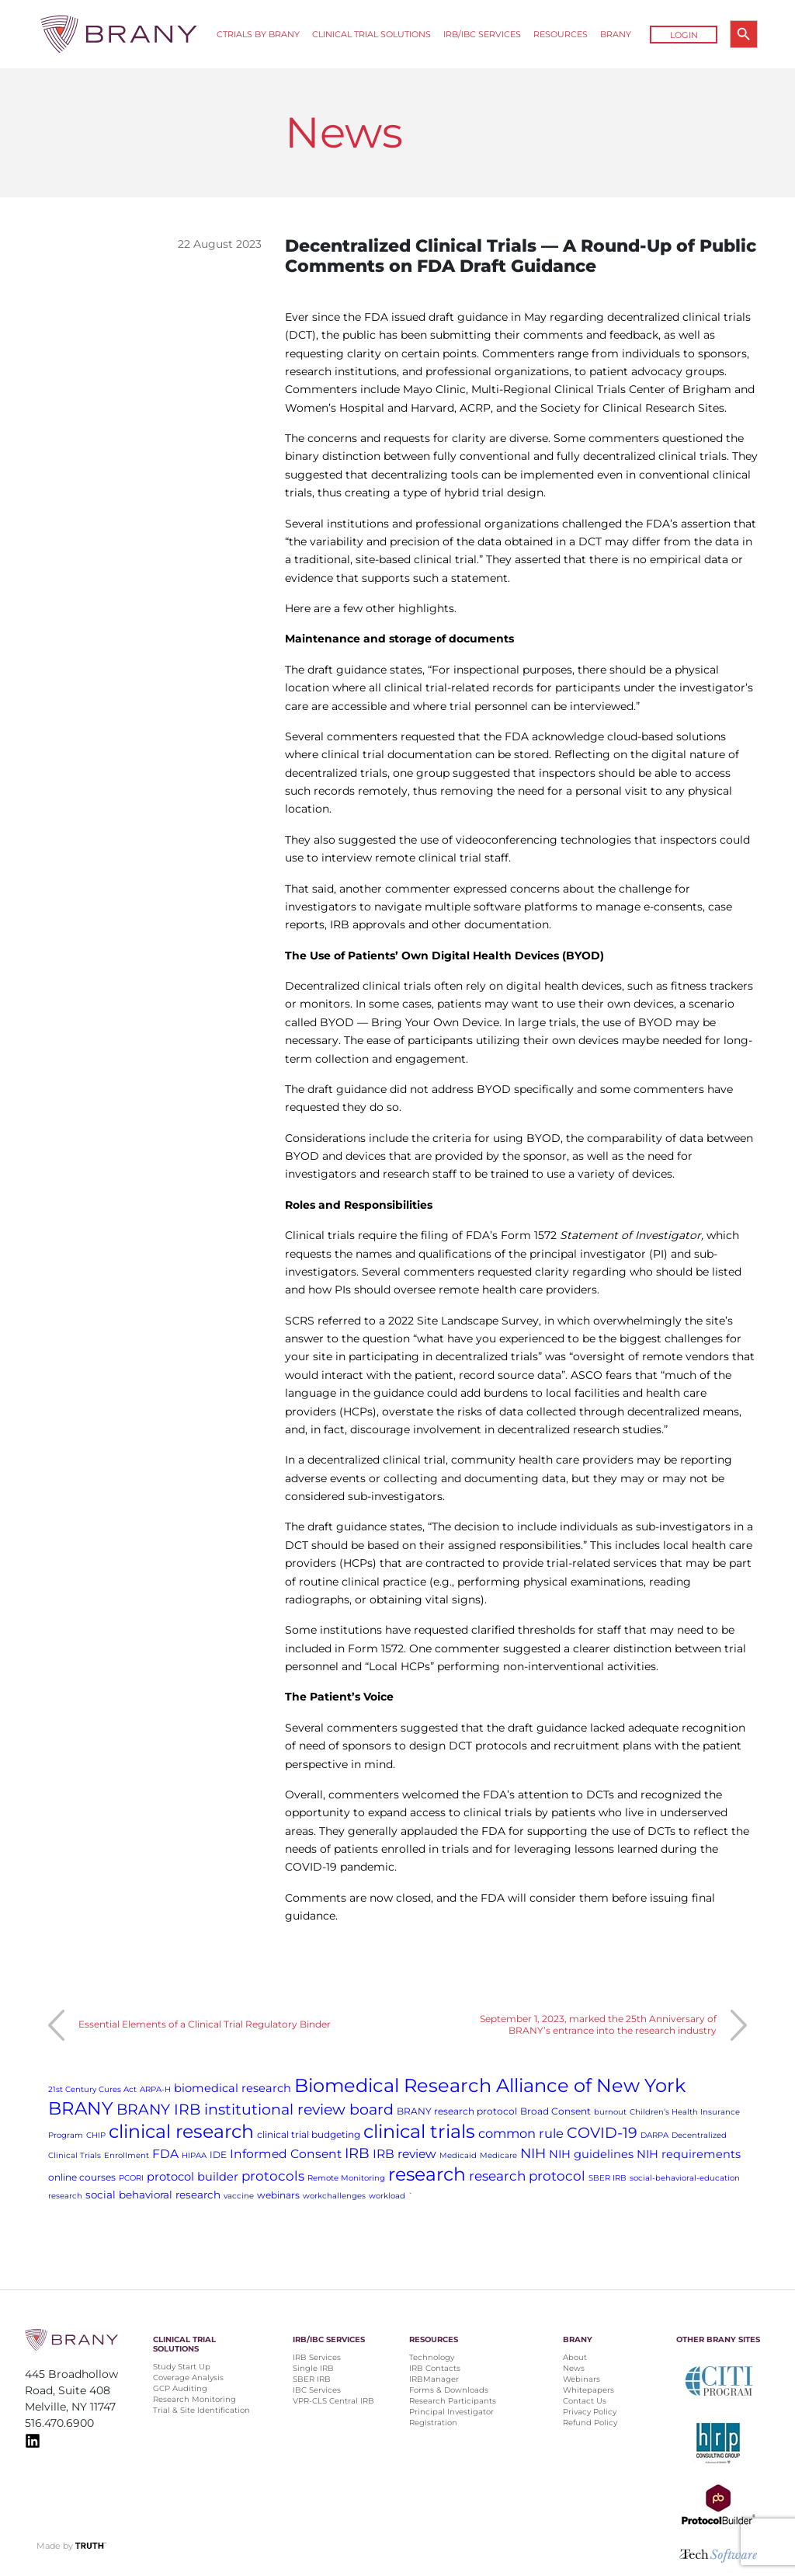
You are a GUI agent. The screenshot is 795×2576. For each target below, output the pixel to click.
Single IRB (313, 2368)
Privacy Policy (589, 2412)
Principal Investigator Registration (451, 2417)
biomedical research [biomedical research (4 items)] (232, 2088)
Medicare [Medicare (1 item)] (498, 2155)
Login (684, 35)
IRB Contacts (434, 2368)
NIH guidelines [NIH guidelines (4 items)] (591, 2154)
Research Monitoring (194, 2399)
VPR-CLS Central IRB (333, 2401)
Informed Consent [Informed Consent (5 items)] (286, 2153)
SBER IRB (312, 2379)
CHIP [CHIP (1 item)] (96, 2135)
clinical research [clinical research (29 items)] (181, 2131)
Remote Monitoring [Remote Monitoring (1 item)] (346, 2178)
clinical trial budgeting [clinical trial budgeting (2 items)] (308, 2134)
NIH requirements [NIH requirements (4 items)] (689, 2154)
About (575, 2357)
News (574, 2368)
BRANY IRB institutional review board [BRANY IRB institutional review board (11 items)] (255, 2109)
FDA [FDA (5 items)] (165, 2153)
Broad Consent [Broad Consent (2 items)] (555, 2111)
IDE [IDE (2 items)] (218, 2154)
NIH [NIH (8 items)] (533, 2153)
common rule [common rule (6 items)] (521, 2133)
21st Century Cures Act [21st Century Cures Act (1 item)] (92, 2089)
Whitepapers (588, 2390)
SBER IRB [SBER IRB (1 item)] (607, 2178)
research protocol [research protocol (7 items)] (527, 2176)
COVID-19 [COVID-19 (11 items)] (602, 2133)
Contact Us (584, 2401)
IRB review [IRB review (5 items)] (404, 2153)
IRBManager (434, 2379)
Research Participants (452, 2401)
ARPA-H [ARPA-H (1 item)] (155, 2089)
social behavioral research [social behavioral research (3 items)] (152, 2194)
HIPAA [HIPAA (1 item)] (194, 2155)
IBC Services (317, 2390)
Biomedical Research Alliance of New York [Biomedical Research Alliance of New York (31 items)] (490, 2085)
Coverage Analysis (188, 2377)
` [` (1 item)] (410, 2196)
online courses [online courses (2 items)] (82, 2177)
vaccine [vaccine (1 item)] (239, 2196)
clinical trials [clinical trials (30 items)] (419, 2131)
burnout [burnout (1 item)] (610, 2112)
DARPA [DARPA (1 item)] (654, 2135)
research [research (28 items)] (427, 2174)
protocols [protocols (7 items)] (272, 2176)
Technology (431, 2357)
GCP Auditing (180, 2388)
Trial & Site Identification (201, 2410)
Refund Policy (590, 2423)
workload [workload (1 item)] (387, 2196)
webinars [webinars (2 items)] (278, 2195)
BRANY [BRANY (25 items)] (80, 2108)
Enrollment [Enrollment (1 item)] (126, 2155)
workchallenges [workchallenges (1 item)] (334, 2196)
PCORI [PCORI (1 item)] (131, 2178)
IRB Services (317, 2357)
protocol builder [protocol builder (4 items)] (192, 2177)
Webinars (581, 2379)
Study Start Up (181, 2367)
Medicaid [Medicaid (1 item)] (458, 2155)
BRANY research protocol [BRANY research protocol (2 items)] (457, 2111)
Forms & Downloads (448, 2390)
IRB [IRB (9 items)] (357, 2153)
